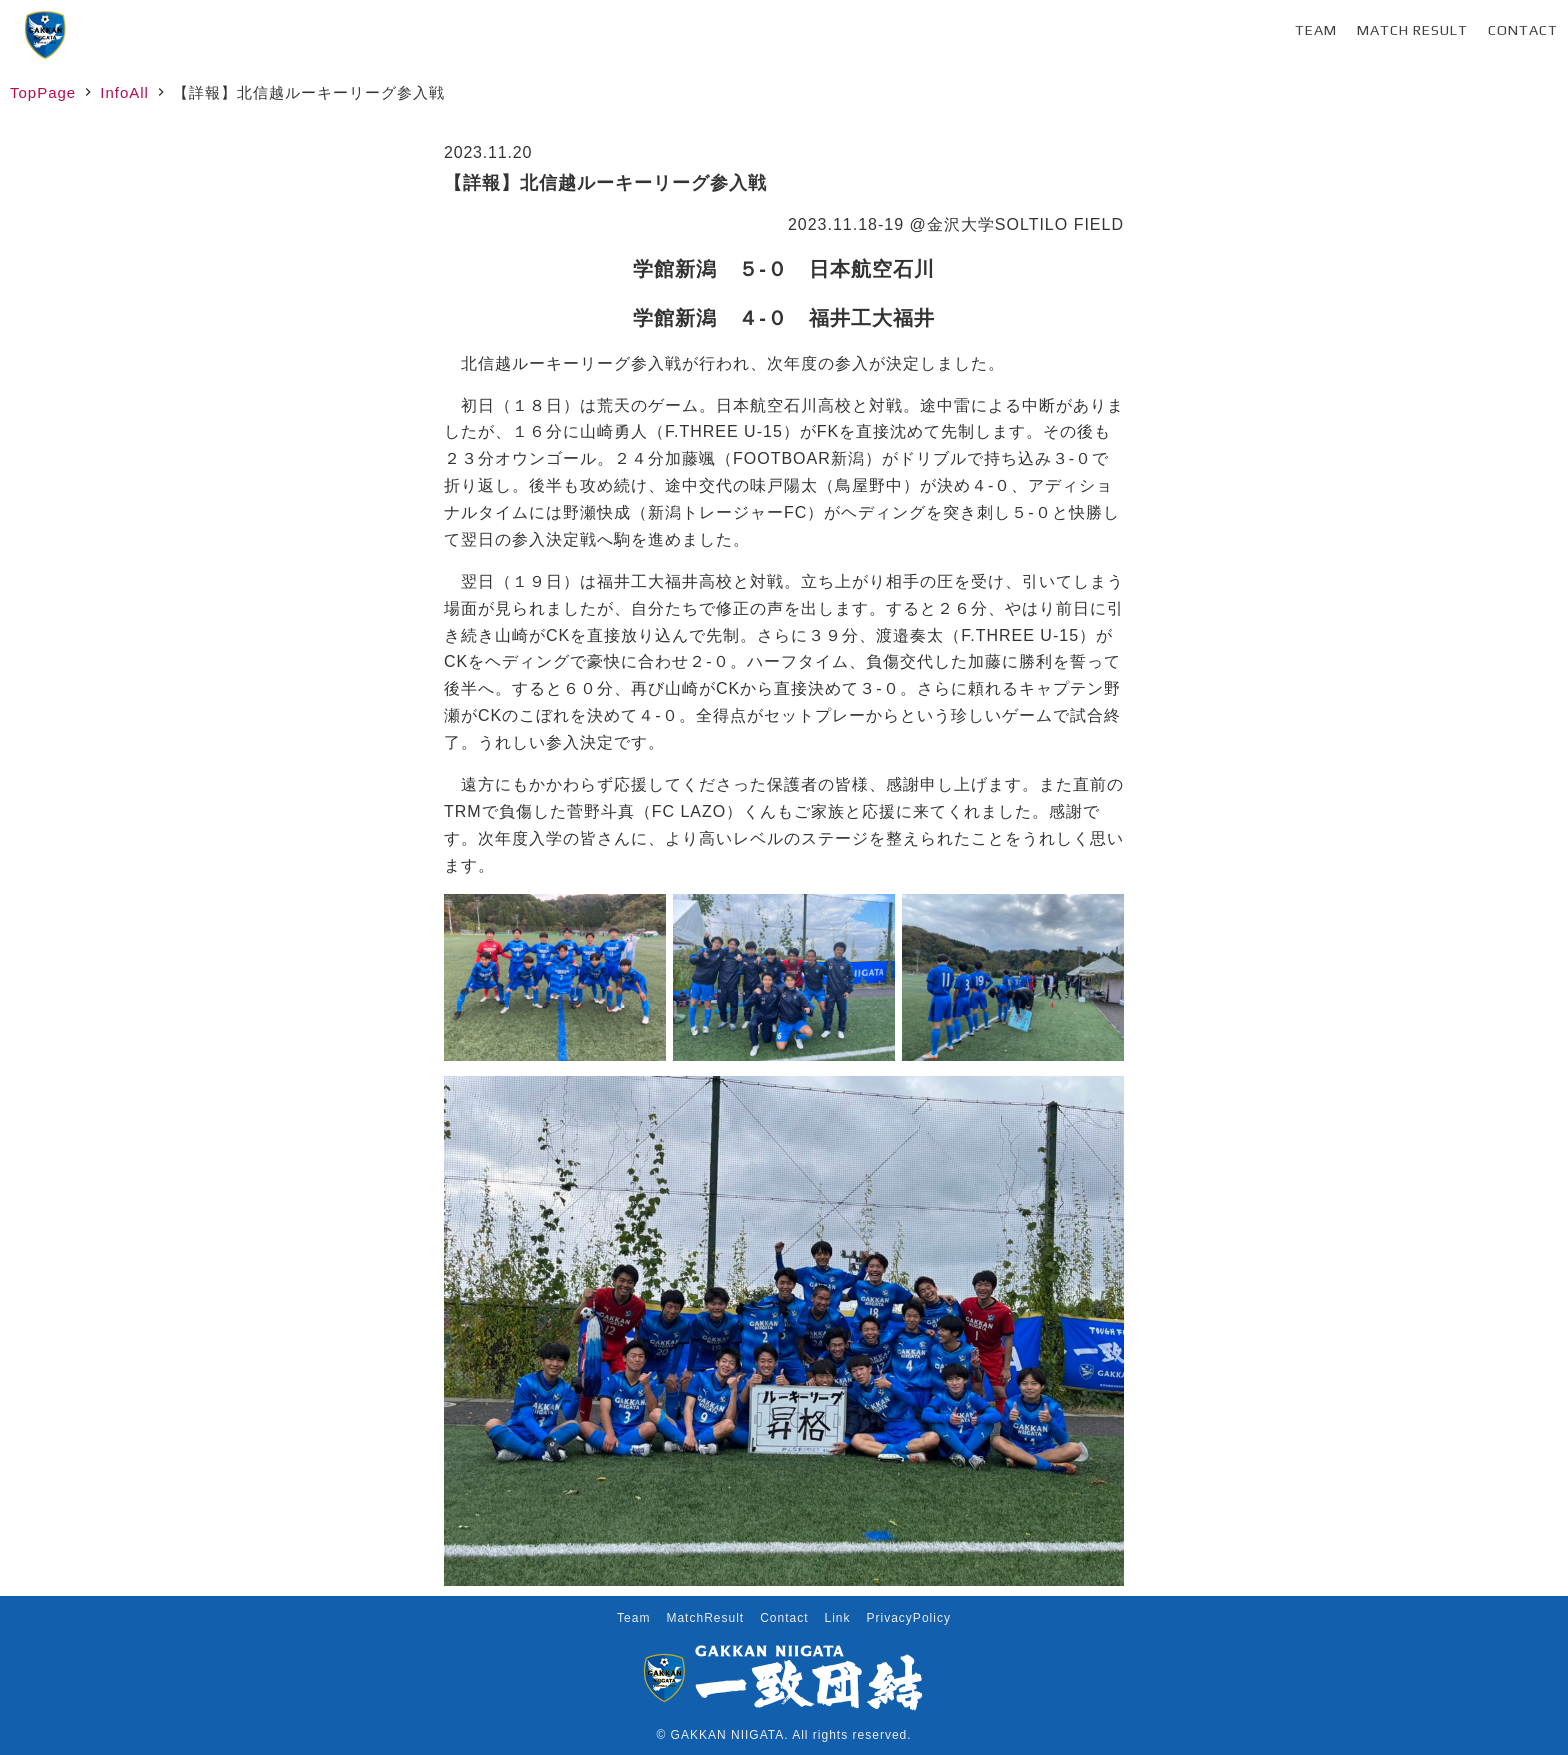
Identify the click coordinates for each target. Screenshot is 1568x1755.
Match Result (1412, 30)
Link (838, 1618)
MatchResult (705, 1618)
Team (1316, 30)
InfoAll (124, 92)
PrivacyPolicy (909, 1618)
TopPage (43, 92)
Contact (1523, 30)
